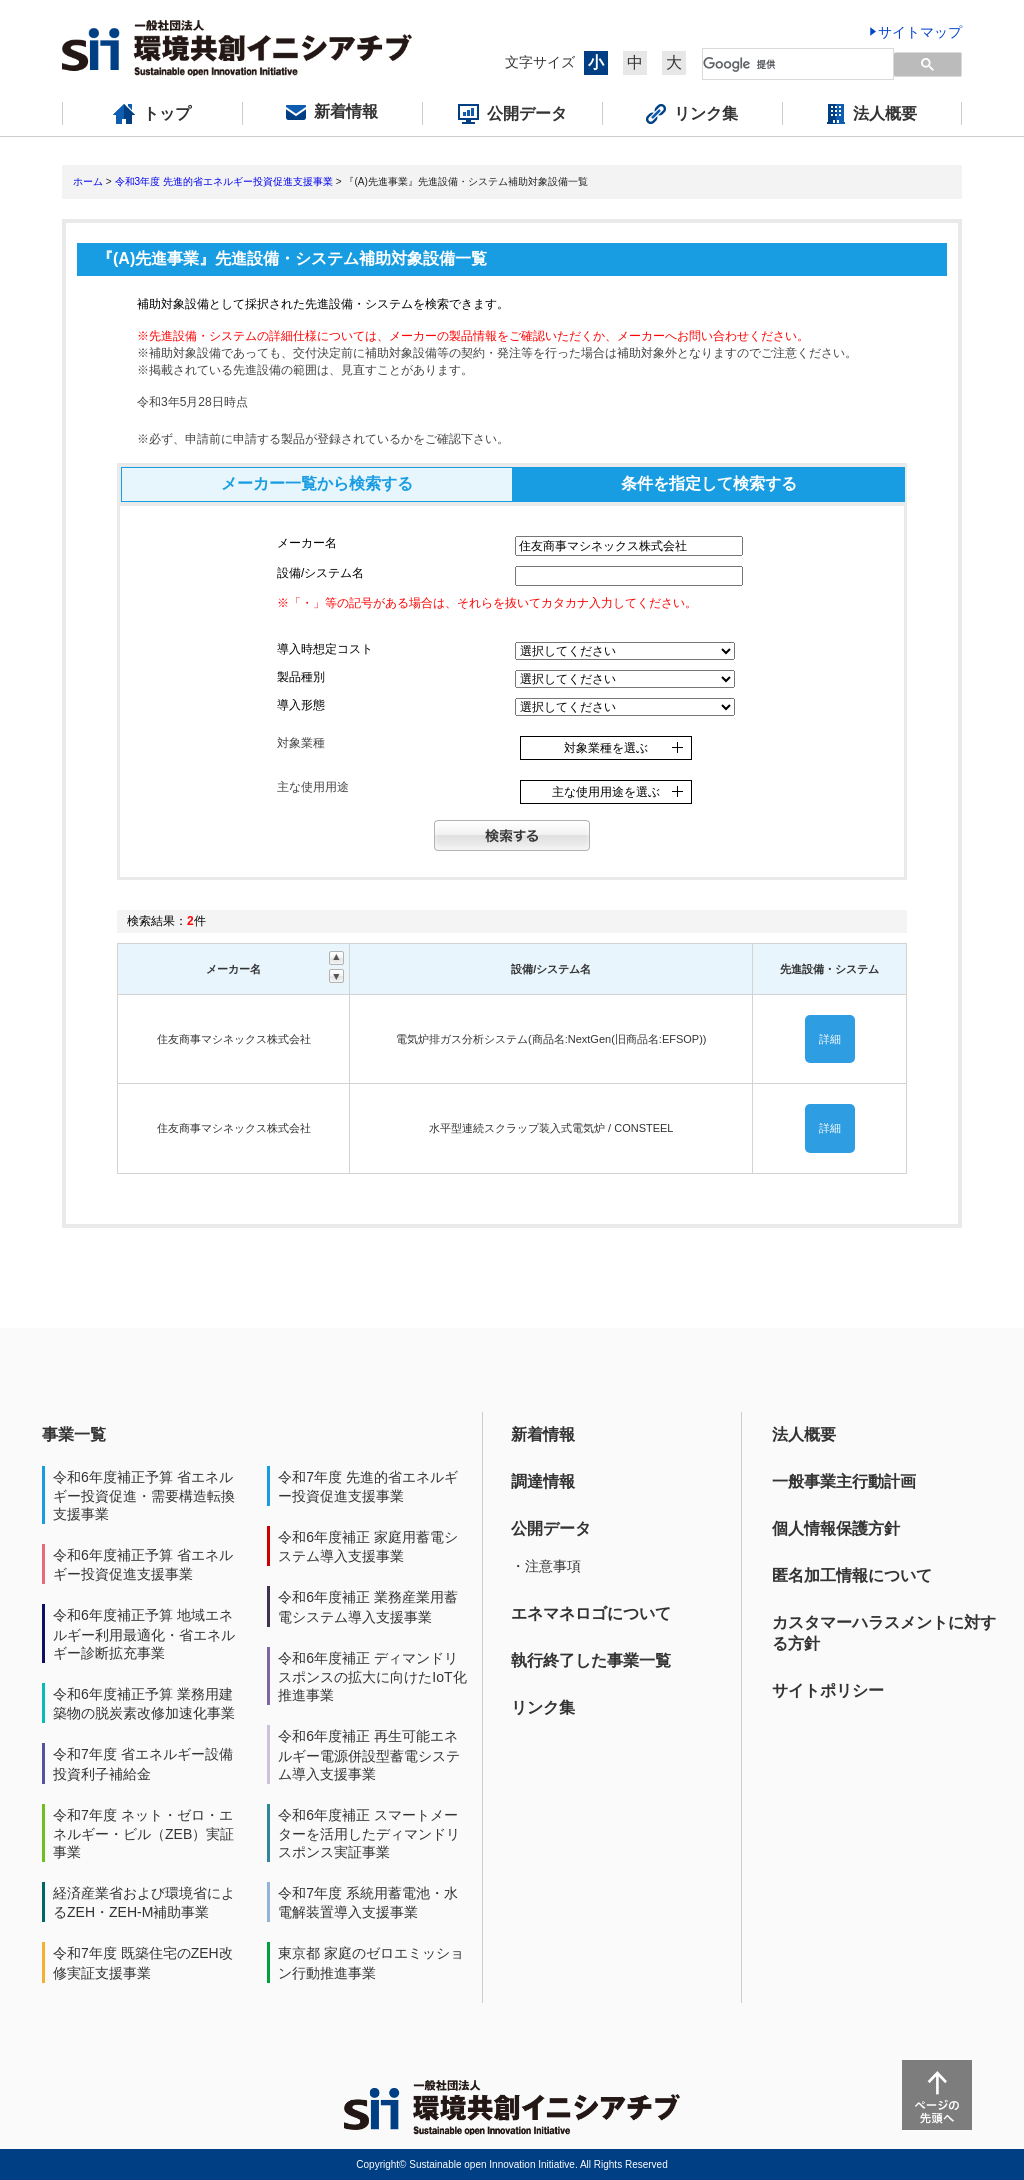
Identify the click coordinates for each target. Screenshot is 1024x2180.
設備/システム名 (320, 573)
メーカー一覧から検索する (317, 483)
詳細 (830, 1039)
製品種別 (301, 677)
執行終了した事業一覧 (591, 1660)
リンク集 (543, 1707)
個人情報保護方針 (836, 1528)
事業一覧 (74, 1434)
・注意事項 (546, 1566)
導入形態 (301, 705)
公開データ (551, 1528)
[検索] (786, 64)
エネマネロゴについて (591, 1613)
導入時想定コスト (325, 649)
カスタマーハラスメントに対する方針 (884, 1633)
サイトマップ (920, 32)
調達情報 (543, 1481)
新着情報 (543, 1434)
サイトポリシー (828, 1690)
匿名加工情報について (852, 1575)
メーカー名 (307, 543)
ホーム (88, 181)
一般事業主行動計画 (844, 1481)
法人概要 (804, 1434)
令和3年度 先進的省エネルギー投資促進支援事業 (224, 181)
